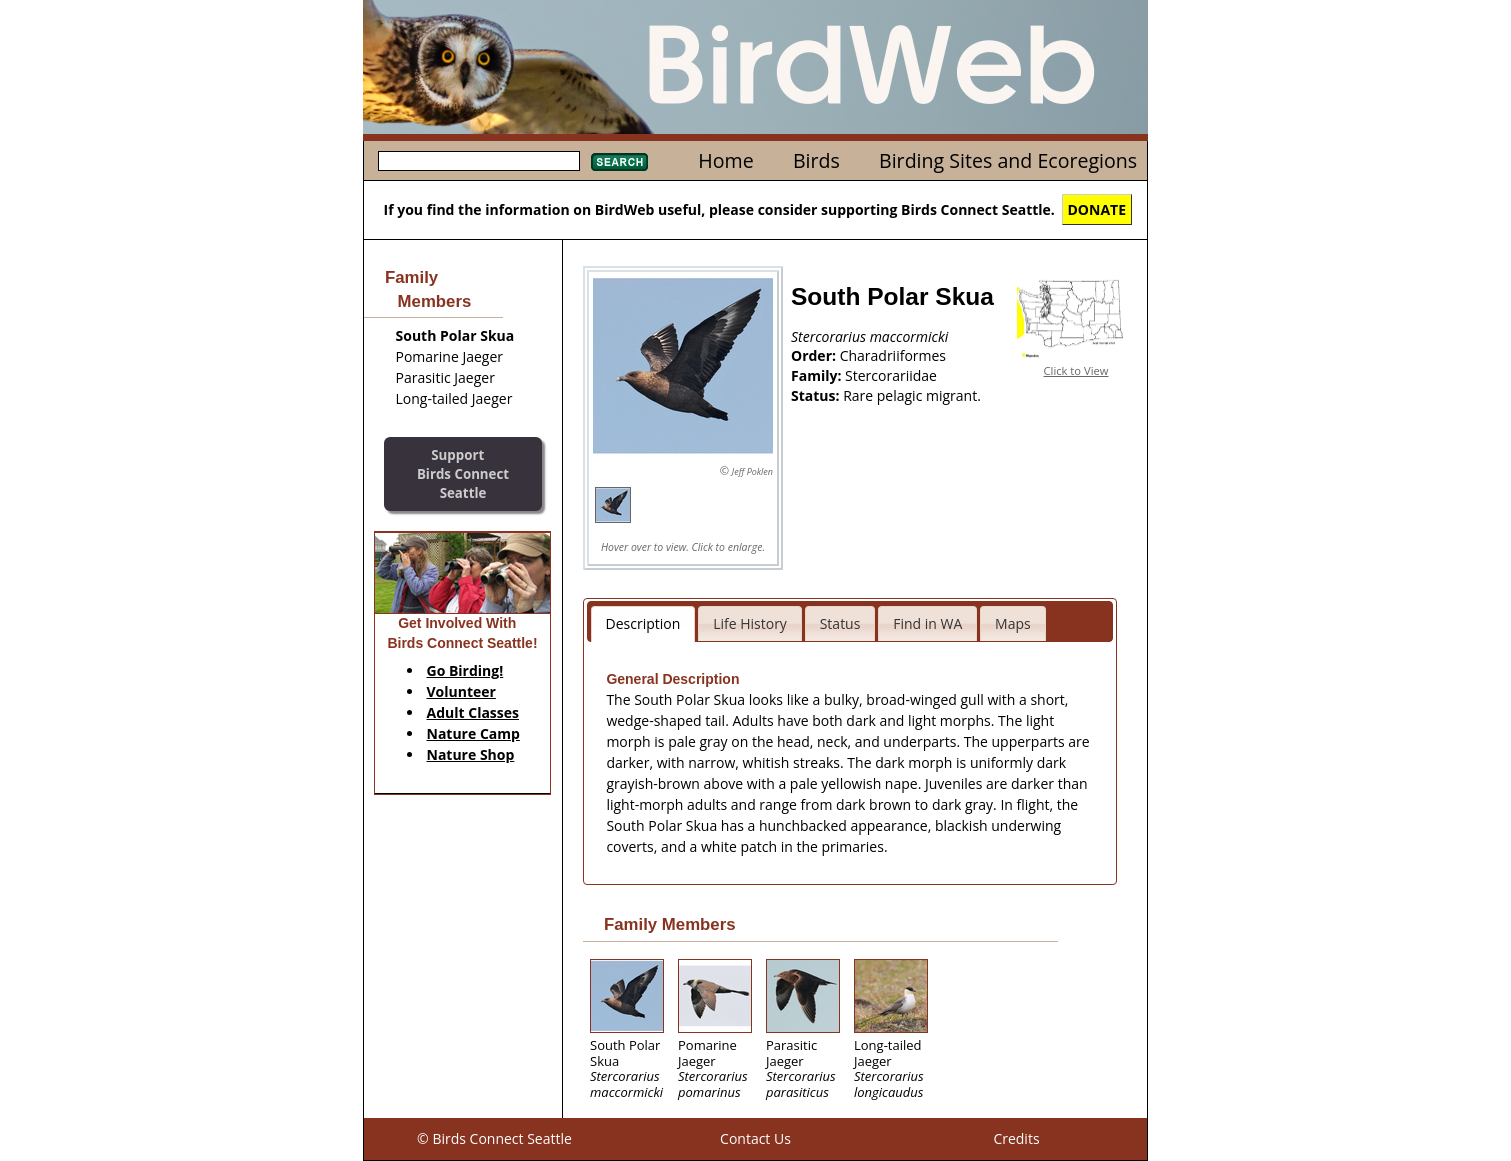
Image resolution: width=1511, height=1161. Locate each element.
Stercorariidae (891, 375)
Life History (750, 623)
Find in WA (927, 623)
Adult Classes (473, 712)
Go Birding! (465, 670)
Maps (1013, 623)
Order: (815, 355)
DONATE (1097, 209)
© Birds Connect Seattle (494, 1138)
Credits (1016, 1138)
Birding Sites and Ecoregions (1008, 160)
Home (725, 160)
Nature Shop (471, 754)
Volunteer (461, 691)
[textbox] (479, 161)
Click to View (1076, 370)
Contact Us (755, 1138)
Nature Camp (473, 733)
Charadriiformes (893, 355)
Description (643, 623)
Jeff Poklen (752, 471)
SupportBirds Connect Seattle (463, 473)
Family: (818, 375)
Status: (817, 395)
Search (619, 162)
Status (840, 623)
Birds (816, 160)
